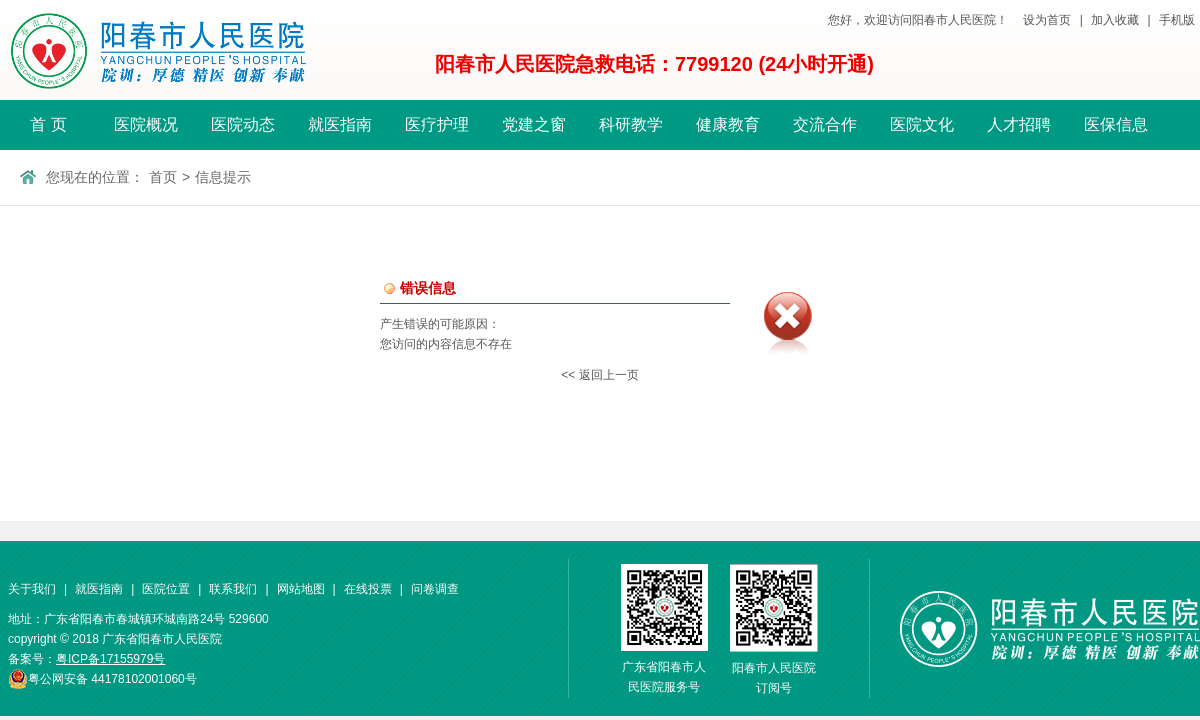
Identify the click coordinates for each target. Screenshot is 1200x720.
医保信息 (1116, 124)
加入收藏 (1115, 20)
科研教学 (631, 124)
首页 (163, 177)
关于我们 (32, 589)
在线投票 (368, 589)
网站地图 (301, 589)
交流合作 (825, 124)
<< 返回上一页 (599, 375)
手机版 (1177, 20)
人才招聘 (1019, 124)
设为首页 (1047, 20)
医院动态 (243, 124)
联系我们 (233, 589)
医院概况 (146, 124)
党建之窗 (534, 124)
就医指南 (340, 124)
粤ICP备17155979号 (110, 659)
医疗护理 (437, 124)
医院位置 (166, 589)
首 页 (48, 124)
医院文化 (922, 124)
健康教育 (728, 124)
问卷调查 (435, 589)
